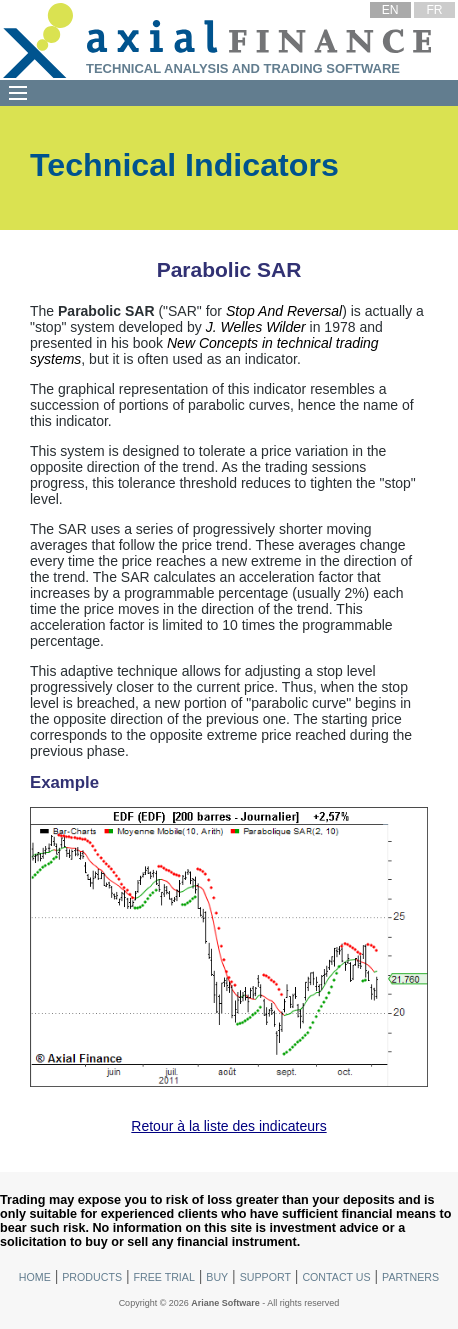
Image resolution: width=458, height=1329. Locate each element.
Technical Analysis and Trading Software (243, 68)
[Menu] (18, 93)
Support (265, 1277)
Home (35, 1277)
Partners (410, 1277)
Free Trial (163, 1277)
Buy (217, 1277)
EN (390, 10)
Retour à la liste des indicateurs (228, 1126)
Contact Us (336, 1277)
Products (92, 1277)
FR (434, 10)
